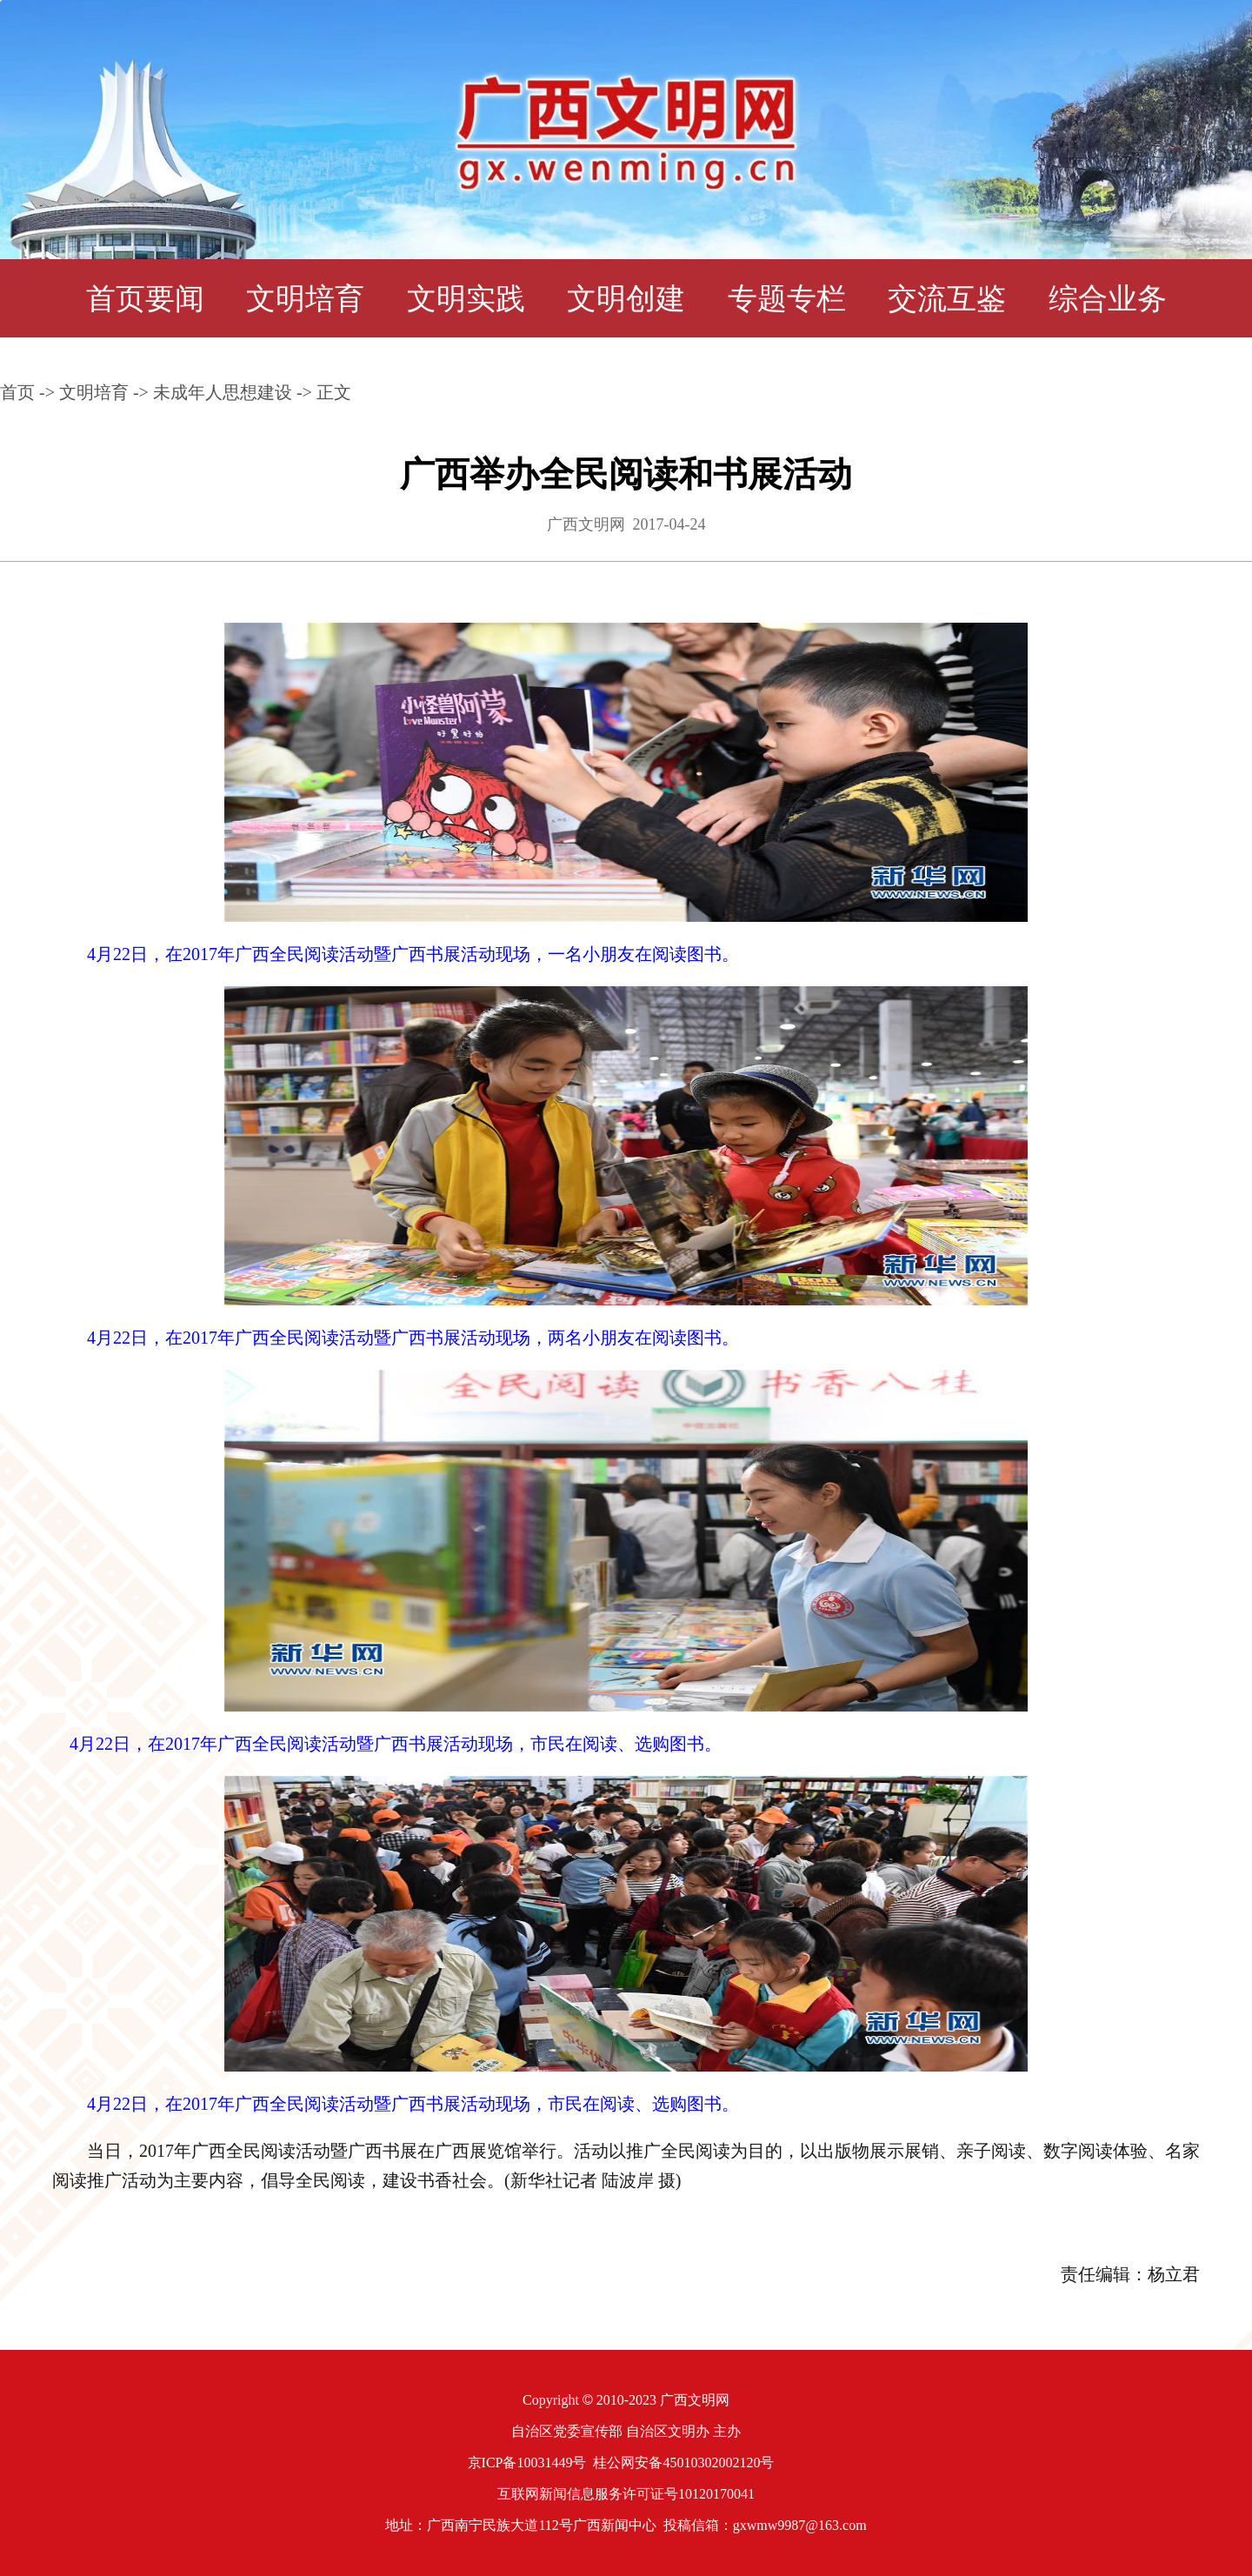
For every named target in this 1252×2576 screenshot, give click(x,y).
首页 (17, 392)
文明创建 (626, 299)
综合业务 (1108, 299)
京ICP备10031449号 (527, 2462)
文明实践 (466, 299)
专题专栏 (787, 299)
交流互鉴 (947, 299)
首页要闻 (145, 299)
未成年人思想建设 (222, 392)
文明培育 (305, 299)
